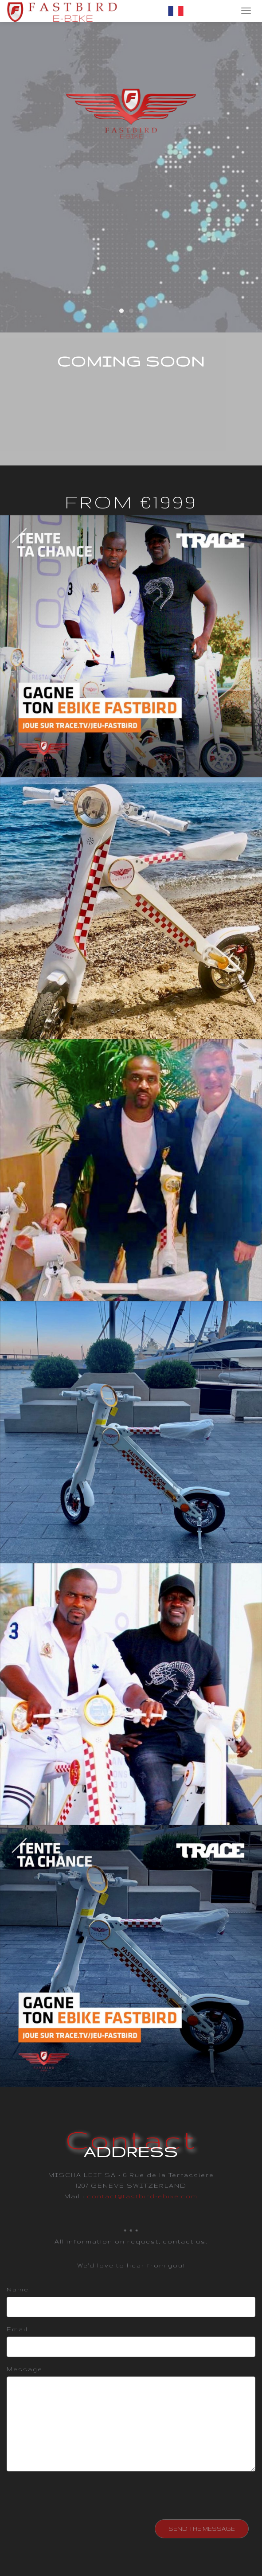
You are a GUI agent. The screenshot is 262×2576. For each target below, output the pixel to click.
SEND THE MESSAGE (201, 2529)
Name (18, 2289)
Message (25, 2369)
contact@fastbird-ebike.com (142, 2196)
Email (17, 2329)
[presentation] (80, 2495)
